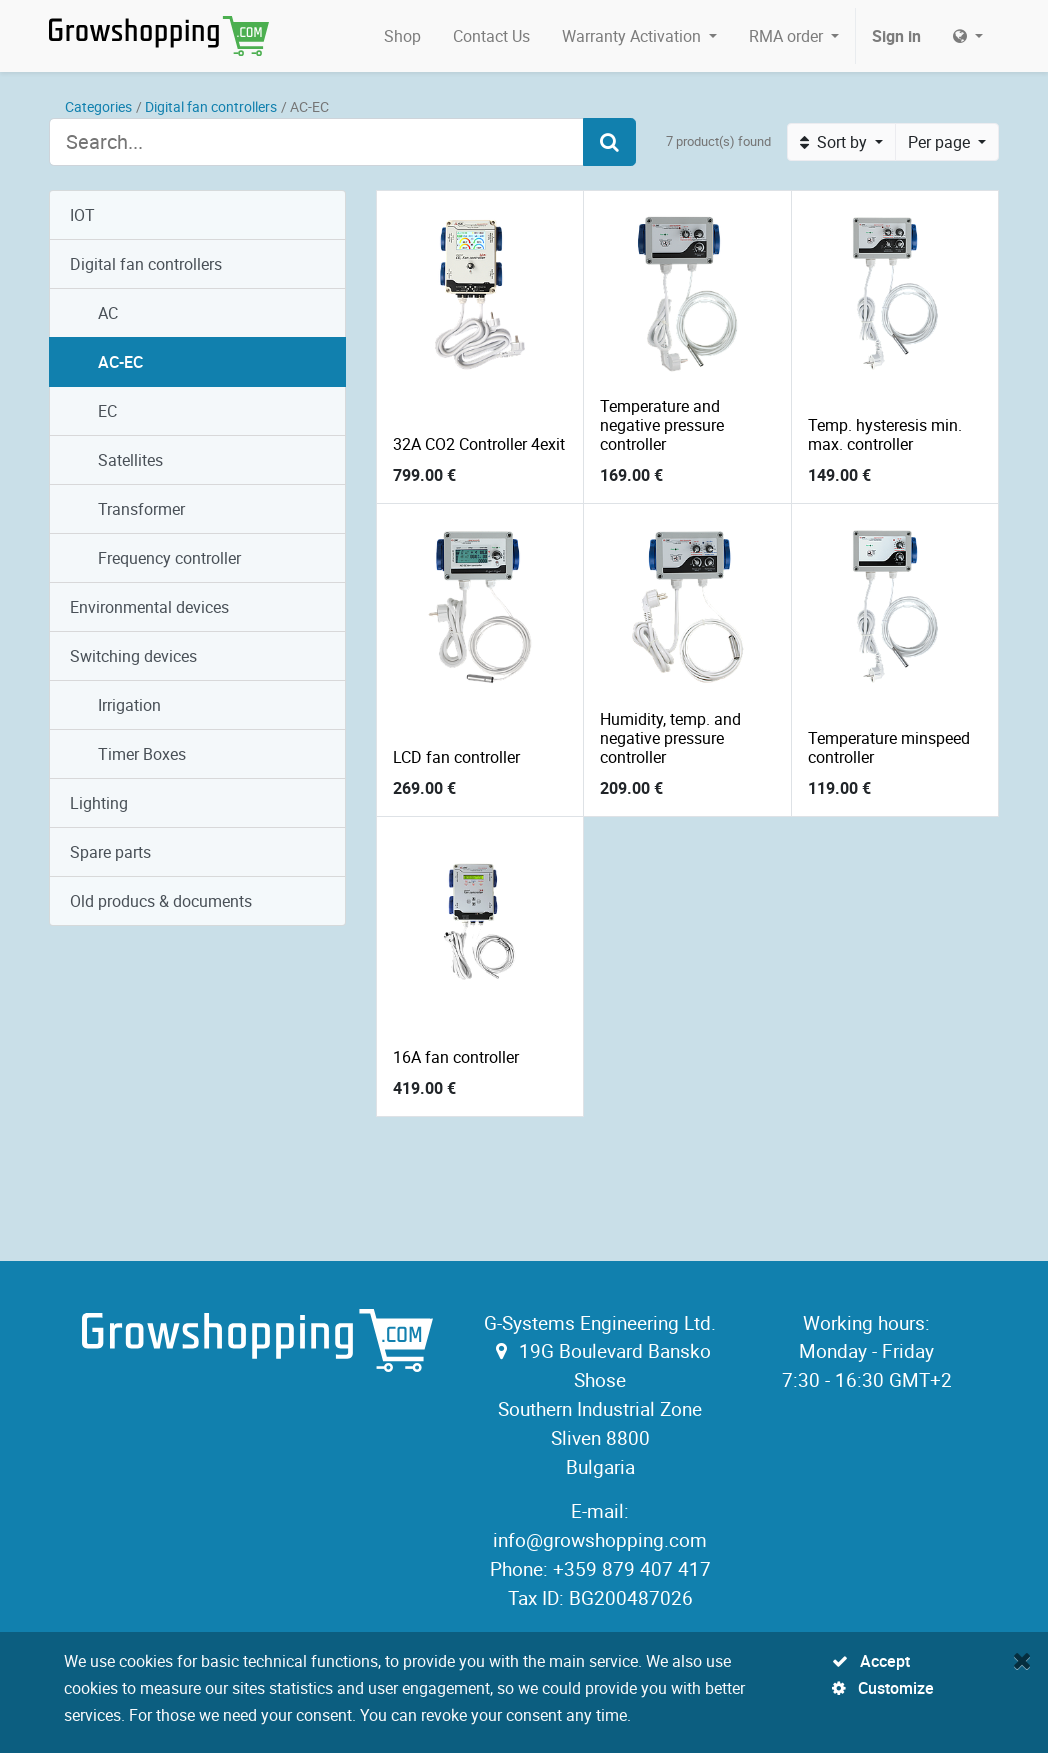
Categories (98, 106)
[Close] (1022, 1660)
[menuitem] (402, 36)
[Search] (609, 142)
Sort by (835, 142)
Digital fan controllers (211, 106)
